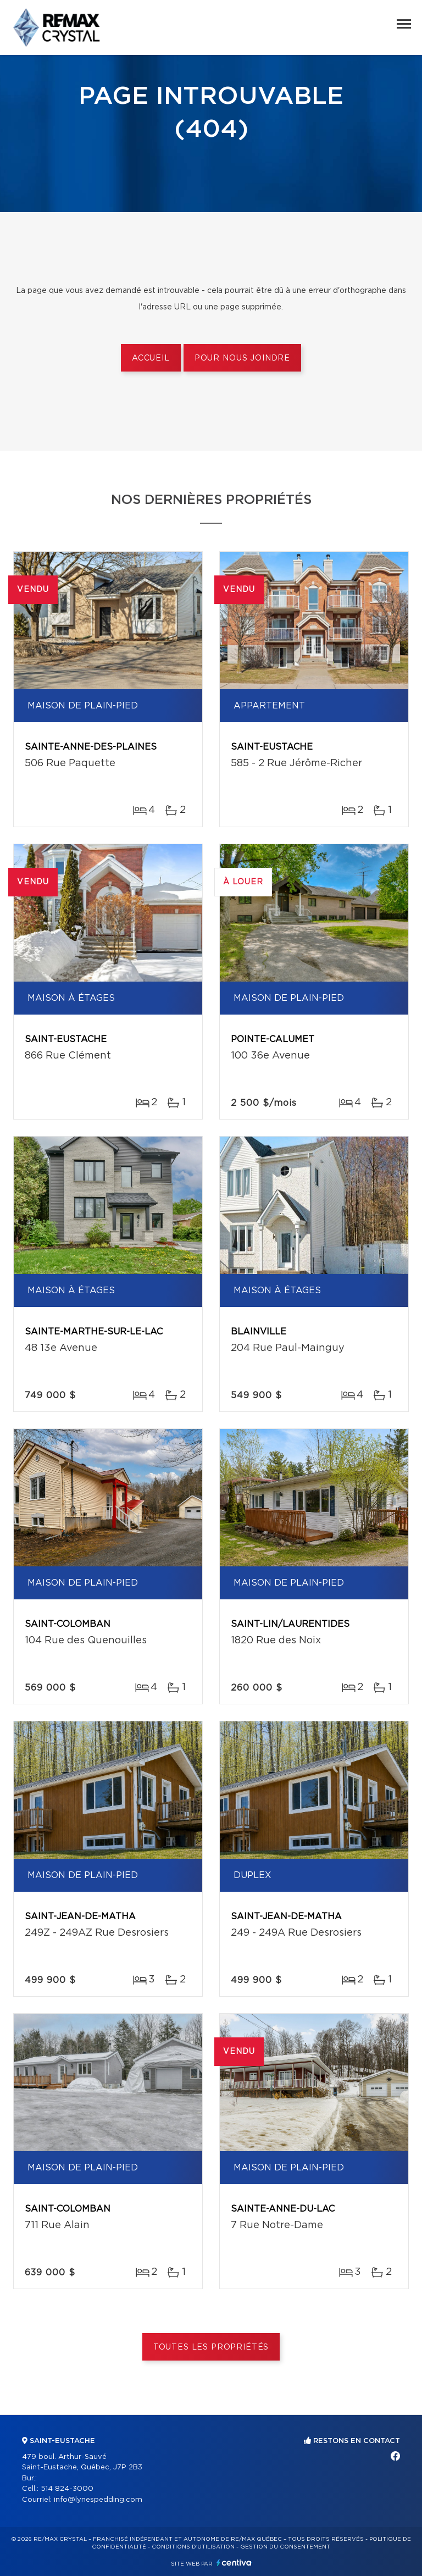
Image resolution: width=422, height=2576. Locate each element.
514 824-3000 (67, 2488)
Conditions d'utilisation (193, 2547)
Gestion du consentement (285, 2547)
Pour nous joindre (242, 358)
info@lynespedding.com (98, 2499)
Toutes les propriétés (211, 2347)
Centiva (234, 2562)
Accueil (151, 358)
